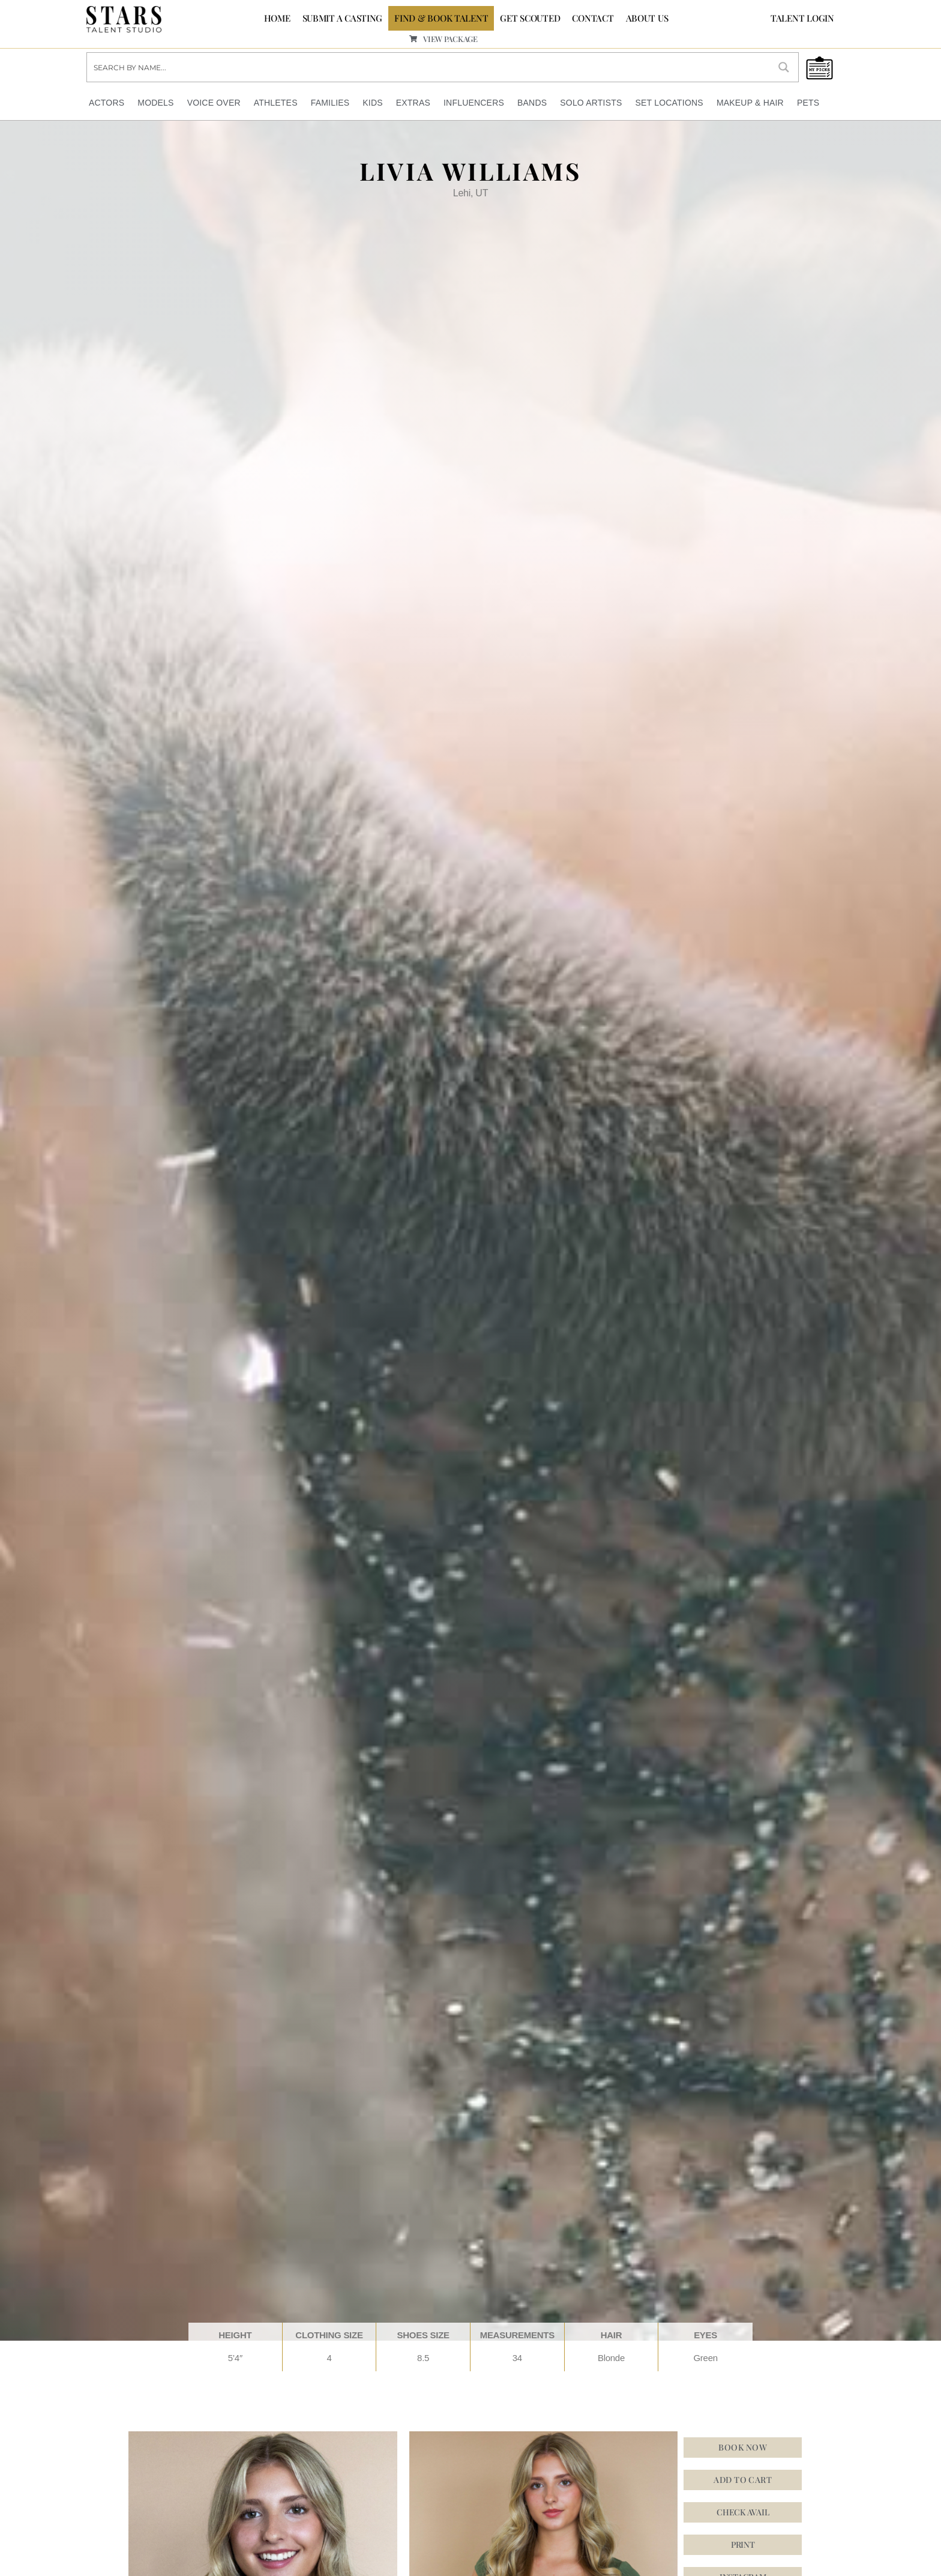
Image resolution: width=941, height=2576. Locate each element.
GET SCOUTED (530, 18)
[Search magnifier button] (783, 67)
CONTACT (592, 18)
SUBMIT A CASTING (342, 18)
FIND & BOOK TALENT (441, 18)
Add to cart (743, 2479)
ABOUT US (647, 18)
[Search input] (429, 67)
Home (277, 18)
